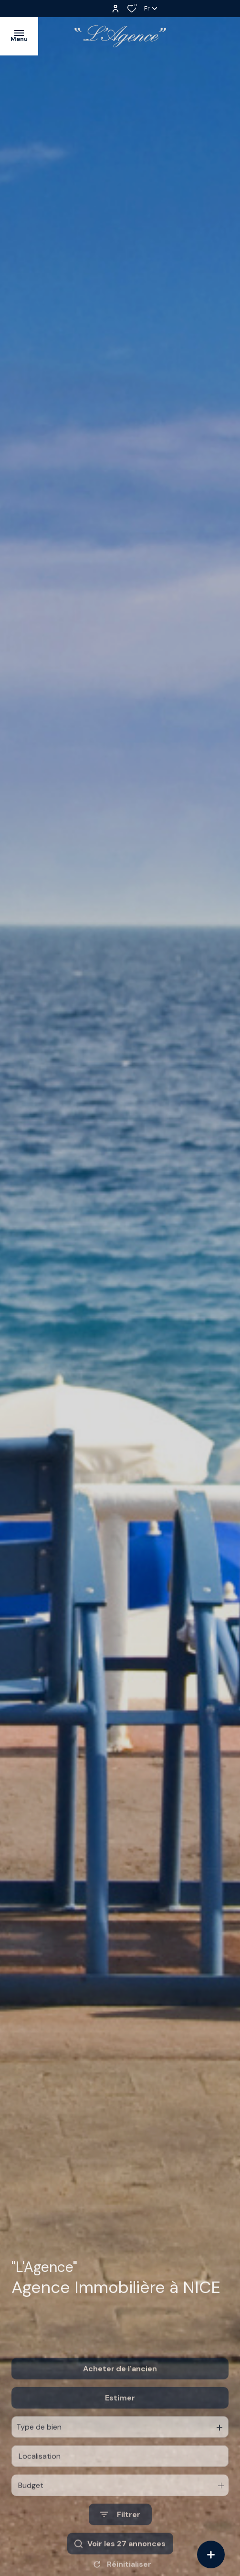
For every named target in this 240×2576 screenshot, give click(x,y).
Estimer (120, 2426)
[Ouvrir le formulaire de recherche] (120, 2543)
